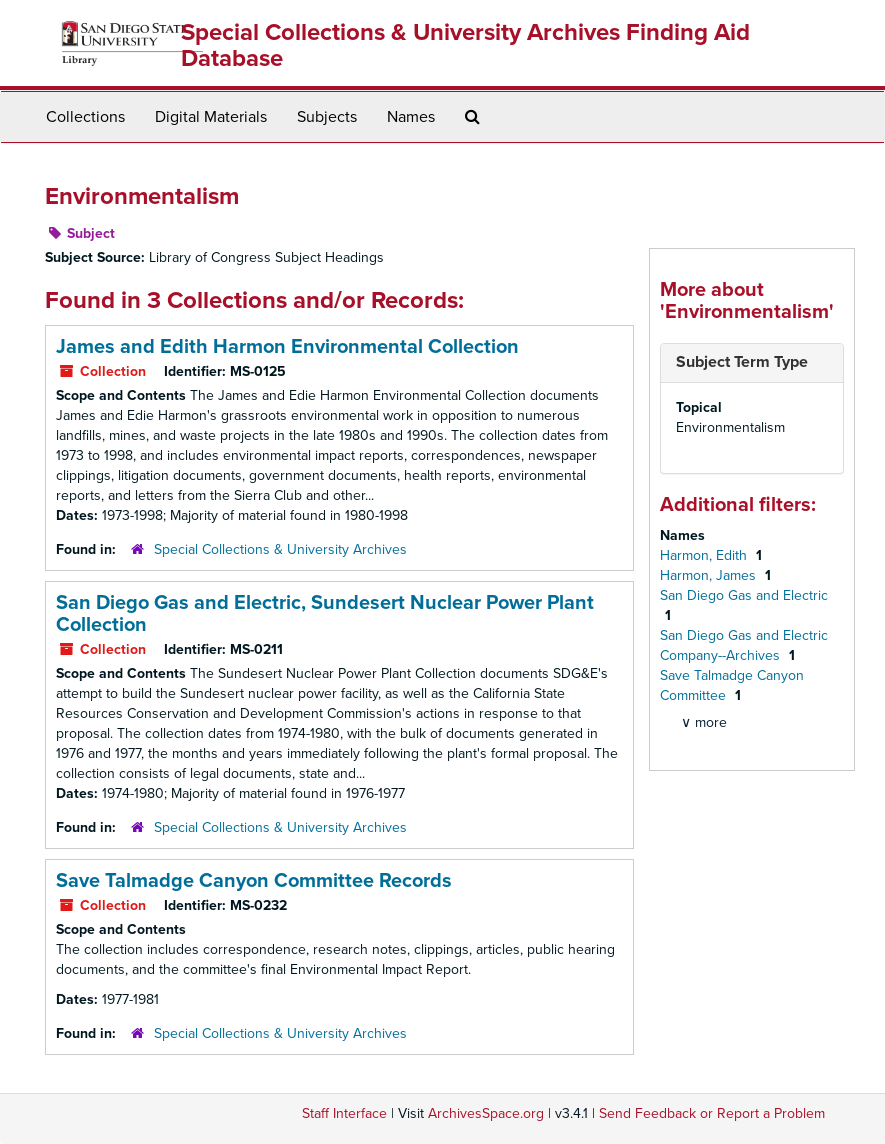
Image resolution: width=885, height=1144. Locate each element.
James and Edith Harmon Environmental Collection (287, 347)
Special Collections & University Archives (280, 549)
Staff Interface (344, 1113)
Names (411, 117)
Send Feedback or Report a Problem (712, 1113)
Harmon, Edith (705, 555)
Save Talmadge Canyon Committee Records (254, 881)
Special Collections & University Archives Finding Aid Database (465, 45)
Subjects (327, 117)
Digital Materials (211, 117)
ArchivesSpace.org (486, 1113)
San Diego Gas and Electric (744, 595)
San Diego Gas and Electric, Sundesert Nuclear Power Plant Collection (325, 614)
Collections (85, 117)
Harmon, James (710, 575)
